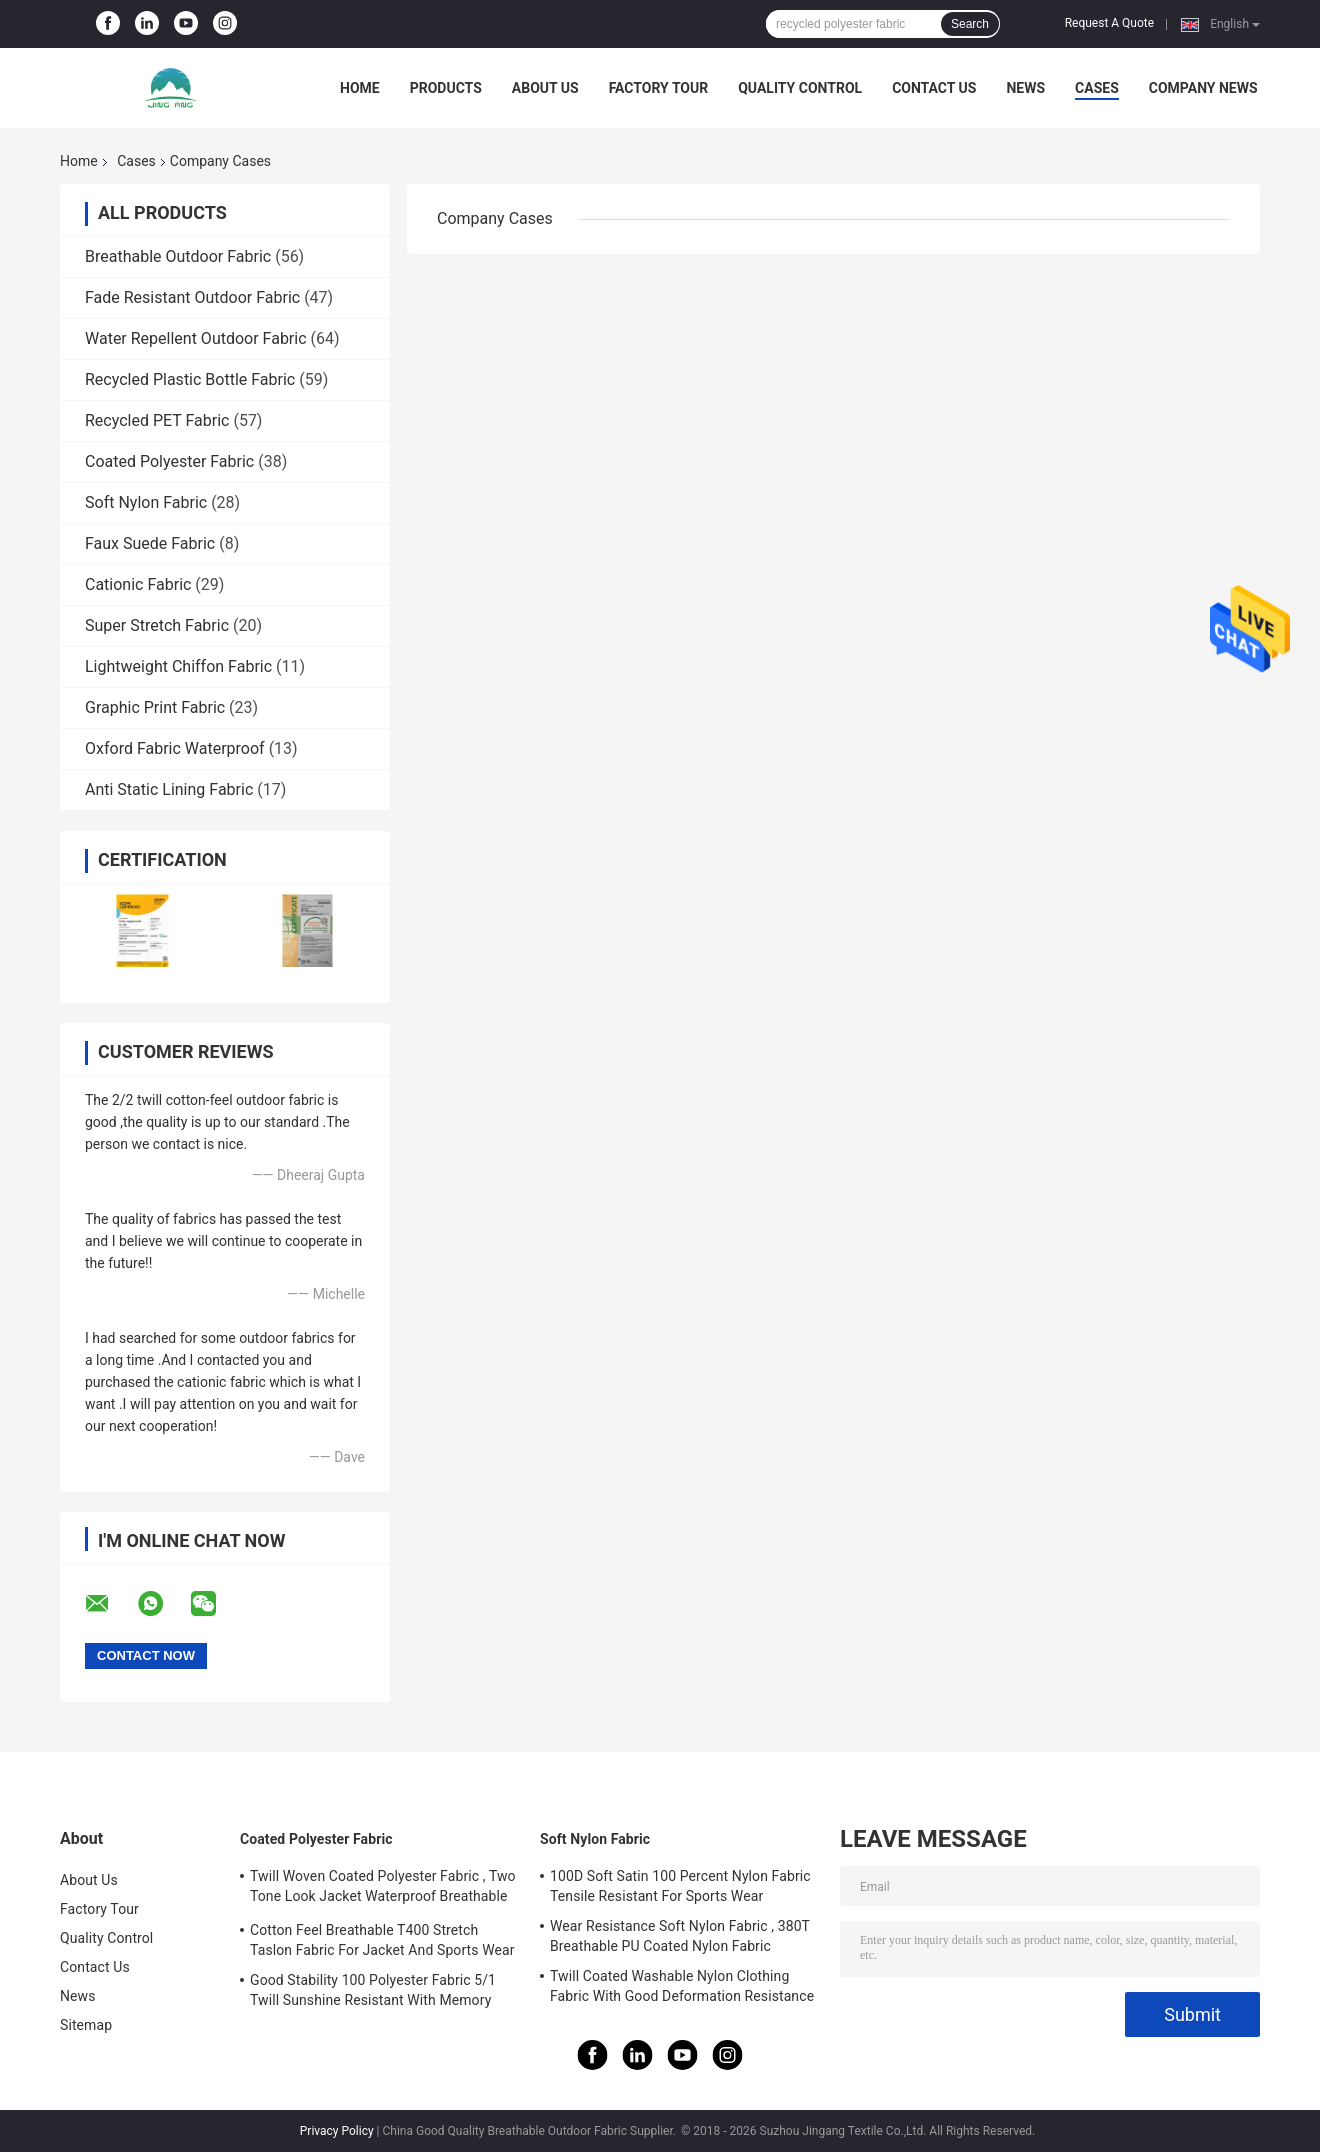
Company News (1203, 88)
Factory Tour (659, 88)
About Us (545, 88)
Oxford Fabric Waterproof (175, 748)
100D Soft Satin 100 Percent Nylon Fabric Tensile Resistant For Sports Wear (680, 1886)
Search (970, 24)
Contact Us (934, 88)
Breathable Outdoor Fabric (178, 256)
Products (446, 88)
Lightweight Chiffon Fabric (178, 666)
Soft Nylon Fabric (146, 502)
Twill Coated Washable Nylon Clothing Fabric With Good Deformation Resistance (682, 1986)
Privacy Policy (337, 2131)
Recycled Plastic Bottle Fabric (190, 379)
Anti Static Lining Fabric (169, 789)
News (1025, 88)
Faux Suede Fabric (150, 543)
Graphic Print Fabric (155, 707)
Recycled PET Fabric (157, 420)
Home (360, 88)
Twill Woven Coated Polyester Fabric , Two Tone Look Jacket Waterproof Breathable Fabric (383, 1889)
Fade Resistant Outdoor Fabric (192, 297)
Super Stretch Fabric (157, 625)
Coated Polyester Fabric (169, 461)
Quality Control (800, 88)
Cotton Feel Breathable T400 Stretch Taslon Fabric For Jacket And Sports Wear (382, 1940)
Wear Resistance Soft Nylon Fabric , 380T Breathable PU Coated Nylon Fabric (680, 1936)
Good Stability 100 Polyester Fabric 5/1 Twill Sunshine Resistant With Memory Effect (373, 1993)
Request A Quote (1109, 23)
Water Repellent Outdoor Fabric (196, 338)
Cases (1097, 88)
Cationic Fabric (138, 584)
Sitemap (86, 2025)
